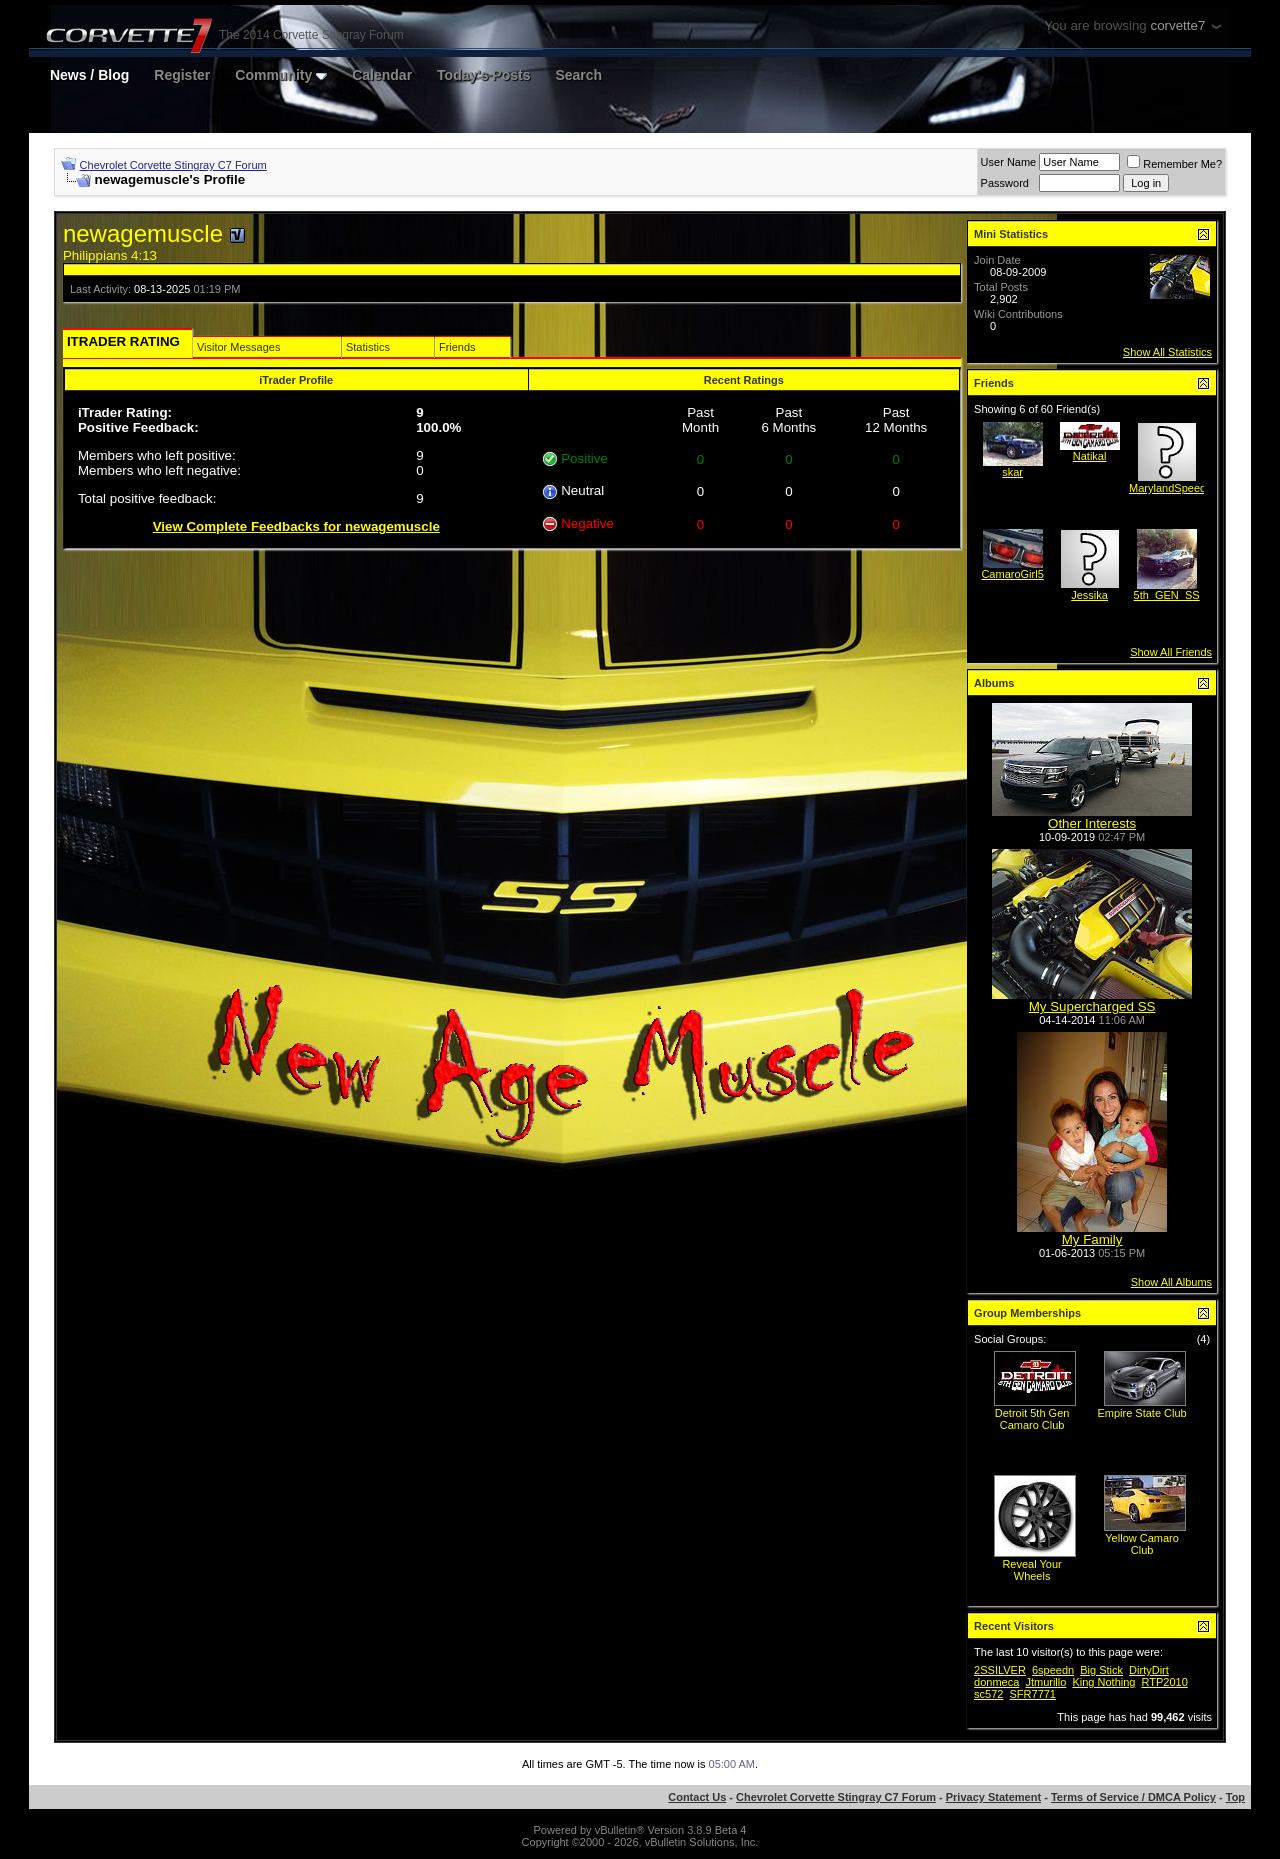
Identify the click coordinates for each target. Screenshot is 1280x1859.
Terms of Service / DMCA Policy (1133, 1797)
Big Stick (1101, 1670)
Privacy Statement (993, 1797)
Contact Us (697, 1797)
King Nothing (1103, 1682)
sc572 (988, 1694)
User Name (1009, 162)
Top (1235, 1797)
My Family (1092, 1239)
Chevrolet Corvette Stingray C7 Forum (173, 165)
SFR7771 (1033, 1694)
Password (1005, 183)
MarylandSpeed (1167, 488)
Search (578, 75)
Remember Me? (1174, 164)
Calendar (382, 75)
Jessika (1089, 595)
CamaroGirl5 (1012, 574)
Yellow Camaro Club (1142, 1544)
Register (182, 75)
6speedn (1053, 1670)
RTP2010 (1165, 1682)
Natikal (1090, 456)
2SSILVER (1000, 1670)
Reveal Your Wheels (1031, 1570)
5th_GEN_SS (1167, 595)
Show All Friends (1171, 652)
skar (1012, 472)
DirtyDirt (1149, 1670)
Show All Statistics (1167, 352)
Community (281, 75)
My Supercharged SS (1092, 1006)
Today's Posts (483, 75)
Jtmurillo (1045, 1682)
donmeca (996, 1682)
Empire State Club (1141, 1413)
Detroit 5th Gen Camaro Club (1032, 1419)
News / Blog (89, 75)
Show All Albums (1171, 1282)
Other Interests (1092, 823)
